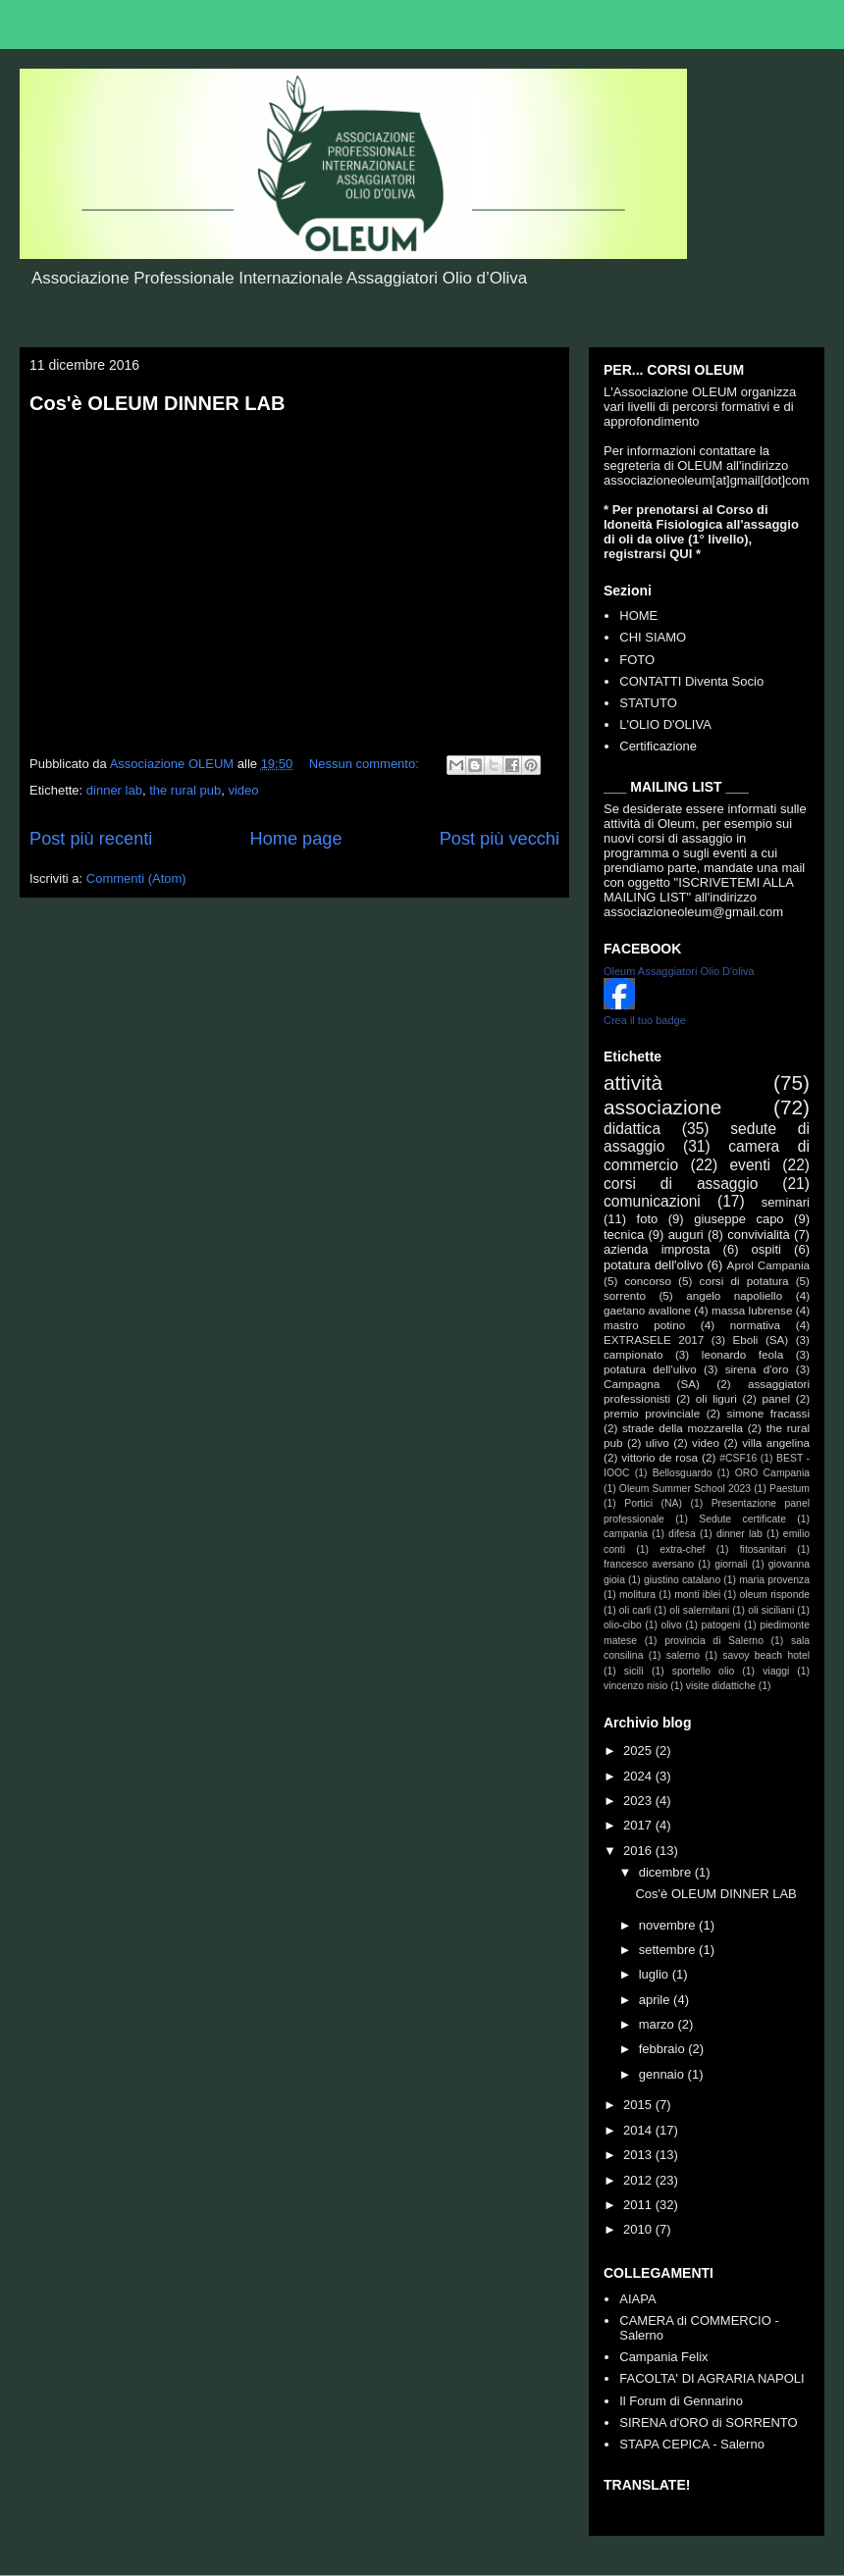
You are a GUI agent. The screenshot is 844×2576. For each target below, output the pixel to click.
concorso (647, 1280)
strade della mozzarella (682, 1427)
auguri (686, 1234)
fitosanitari (763, 1549)
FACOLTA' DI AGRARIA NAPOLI (711, 2378)
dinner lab (114, 790)
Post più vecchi (499, 839)
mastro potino (644, 1324)
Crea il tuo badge (645, 1020)
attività (633, 1082)
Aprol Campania (768, 1265)
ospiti (766, 1249)
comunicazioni (652, 1201)
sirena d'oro (757, 1369)
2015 (639, 2104)
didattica (632, 1128)
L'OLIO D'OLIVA (665, 724)
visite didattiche (721, 1685)
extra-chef (682, 1549)
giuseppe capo (738, 1218)
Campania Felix (663, 2356)
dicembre (667, 1872)
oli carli (635, 1610)
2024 (639, 1776)
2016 (639, 1850)
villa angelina (776, 1442)
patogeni (721, 1625)
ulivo (657, 1442)
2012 (639, 2180)
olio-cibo (623, 1625)
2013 (639, 2154)
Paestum (789, 1488)
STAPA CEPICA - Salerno (692, 2444)
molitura (637, 1594)
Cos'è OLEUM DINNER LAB (157, 403)
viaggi (776, 1671)
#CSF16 (738, 1458)
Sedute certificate (742, 1519)
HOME (638, 615)
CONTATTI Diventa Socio (691, 681)
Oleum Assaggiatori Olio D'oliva (679, 971)
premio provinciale (652, 1413)
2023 (639, 1800)
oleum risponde (775, 1594)
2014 (639, 2130)
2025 (639, 1750)
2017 (639, 1825)
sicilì (634, 1671)
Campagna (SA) (652, 1383)
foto (648, 1218)
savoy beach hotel (766, 1655)
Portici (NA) (653, 1503)
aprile (656, 1999)
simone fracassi (768, 1413)
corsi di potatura (744, 1280)
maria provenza (774, 1579)
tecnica (624, 1234)
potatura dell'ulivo (650, 1369)
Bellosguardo (682, 1473)
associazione (662, 1107)
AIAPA (637, 2299)
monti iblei (697, 1594)
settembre (669, 1949)
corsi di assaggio (681, 1183)
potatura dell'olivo (653, 1265)
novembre (669, 1925)
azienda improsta (657, 1249)
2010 (639, 2229)
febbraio (664, 2048)
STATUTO (648, 703)
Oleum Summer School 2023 (685, 1488)
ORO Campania (772, 1473)
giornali (731, 1564)
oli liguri (716, 1398)
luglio (655, 1974)
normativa (755, 1324)
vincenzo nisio (635, 1685)
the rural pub (185, 790)
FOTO (637, 659)
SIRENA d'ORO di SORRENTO (708, 2422)
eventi (749, 1165)
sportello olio (703, 1671)
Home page (296, 839)
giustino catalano (682, 1579)
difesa (682, 1533)
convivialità (758, 1234)
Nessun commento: (366, 763)
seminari (786, 1202)
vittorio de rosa (659, 1457)
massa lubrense (752, 1310)
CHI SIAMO (652, 637)
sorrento (625, 1295)
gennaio (663, 2074)
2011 (639, 2204)
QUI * (685, 553)
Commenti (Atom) (136, 878)
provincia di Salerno (714, 1640)
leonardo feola (742, 1354)
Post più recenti (90, 839)
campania (626, 1533)
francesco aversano (649, 1564)
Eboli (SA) (760, 1339)
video (243, 790)
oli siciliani (771, 1610)
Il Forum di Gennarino (681, 2401)
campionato (633, 1354)
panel (776, 1398)
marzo (658, 2024)
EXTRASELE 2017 (654, 1339)
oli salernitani (699, 1610)
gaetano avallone (647, 1310)
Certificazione (658, 746)
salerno (683, 1655)
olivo (670, 1625)
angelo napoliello (734, 1295)
